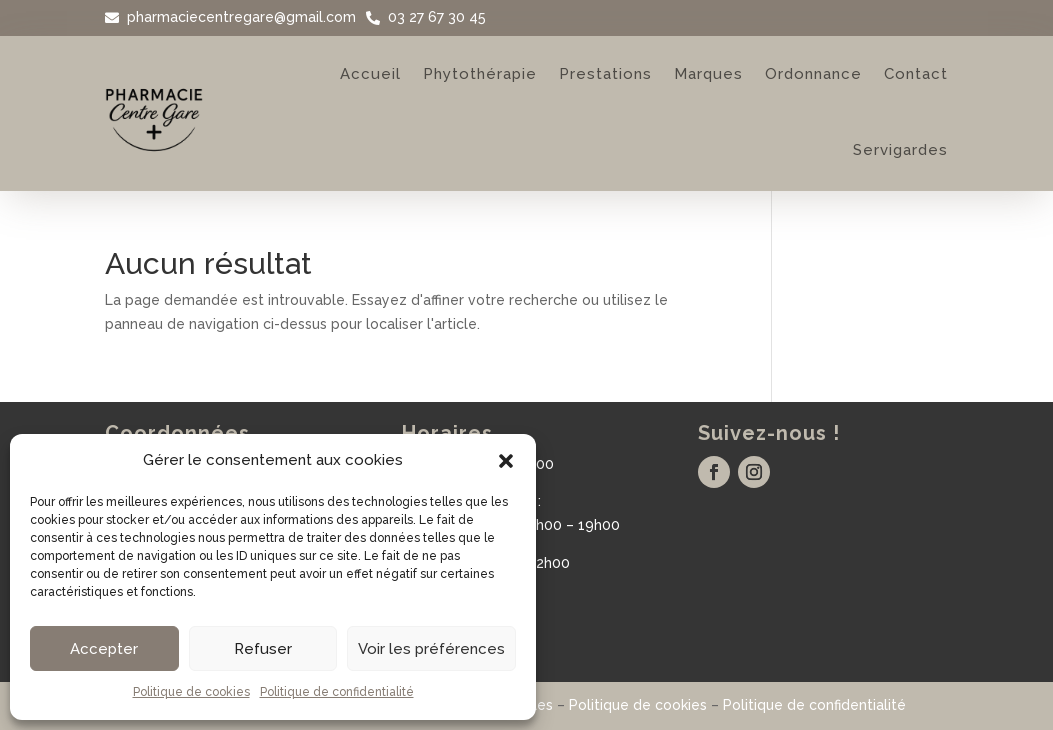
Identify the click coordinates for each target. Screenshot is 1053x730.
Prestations (605, 74)
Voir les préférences (431, 649)
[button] (506, 461)
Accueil (370, 74)
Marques (708, 74)
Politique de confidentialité (337, 692)
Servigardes (900, 150)
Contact (916, 74)
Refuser (263, 649)
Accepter (104, 649)
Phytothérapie (480, 74)
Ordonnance (813, 74)
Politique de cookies (191, 692)
